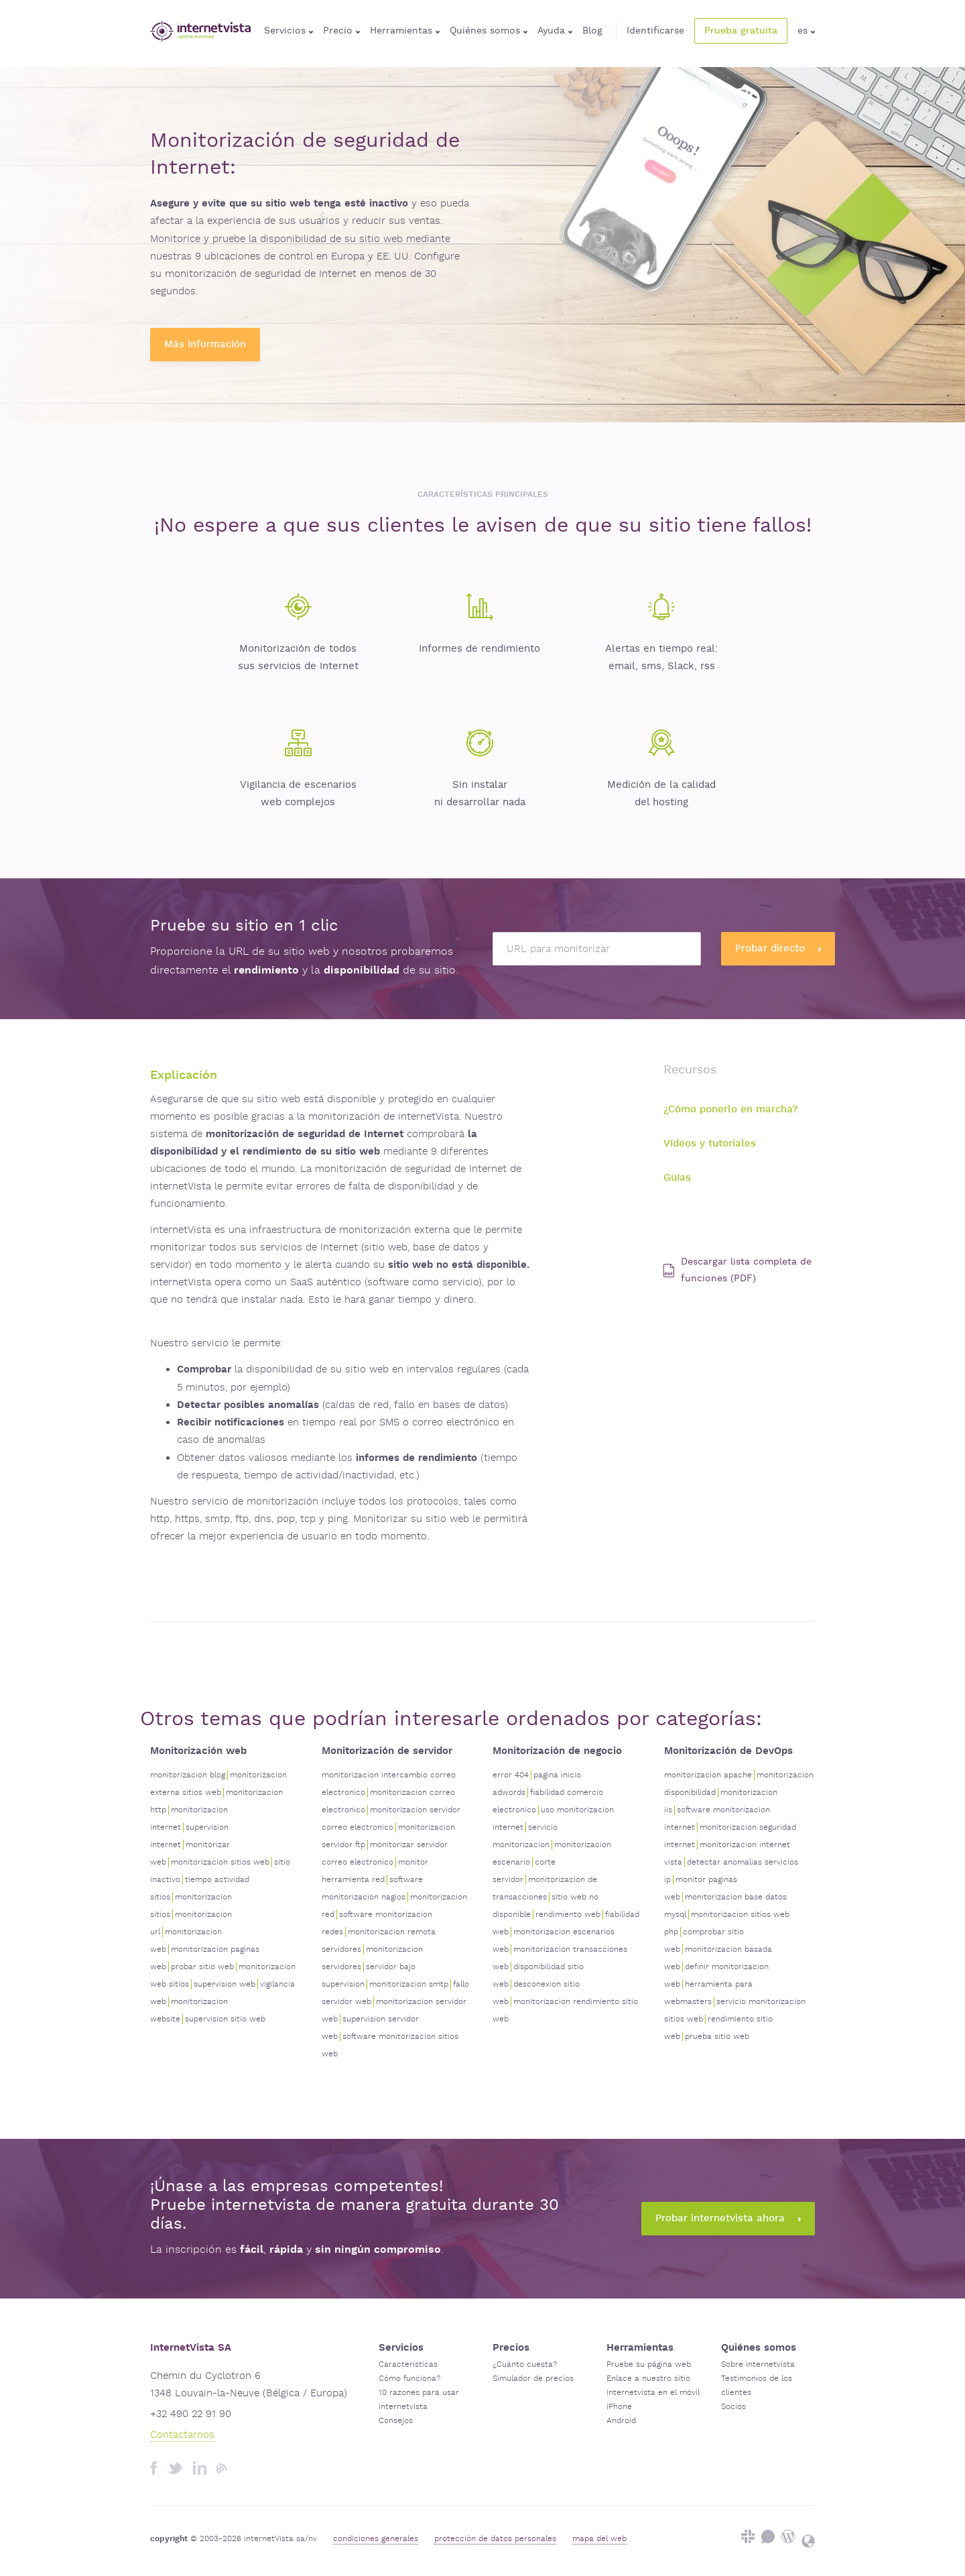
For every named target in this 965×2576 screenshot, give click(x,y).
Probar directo (778, 948)
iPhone (619, 2407)
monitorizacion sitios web (220, 1862)
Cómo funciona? (409, 2379)
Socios (733, 2407)
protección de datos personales (495, 2539)
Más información (205, 344)
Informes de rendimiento (479, 648)
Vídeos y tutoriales (709, 1143)
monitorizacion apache (708, 1775)
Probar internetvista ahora (728, 2218)
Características (408, 2364)
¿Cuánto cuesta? (525, 2364)
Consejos (396, 2421)
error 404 (511, 1775)
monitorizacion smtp (408, 1984)
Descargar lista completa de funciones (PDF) (737, 1270)
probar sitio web (202, 1967)
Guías (677, 1177)
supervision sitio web (225, 2019)
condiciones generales (375, 2539)
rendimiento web (567, 1915)
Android (621, 2421)
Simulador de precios (533, 2379)
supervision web (224, 1984)
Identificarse (655, 31)
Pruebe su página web (648, 2364)
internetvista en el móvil (653, 2393)
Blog (592, 31)
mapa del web (599, 2539)
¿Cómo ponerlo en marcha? (730, 1109)
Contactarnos (182, 2434)
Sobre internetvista (758, 2364)
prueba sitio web (717, 2037)
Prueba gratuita (740, 31)
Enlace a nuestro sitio (648, 2379)
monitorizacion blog (187, 1775)
